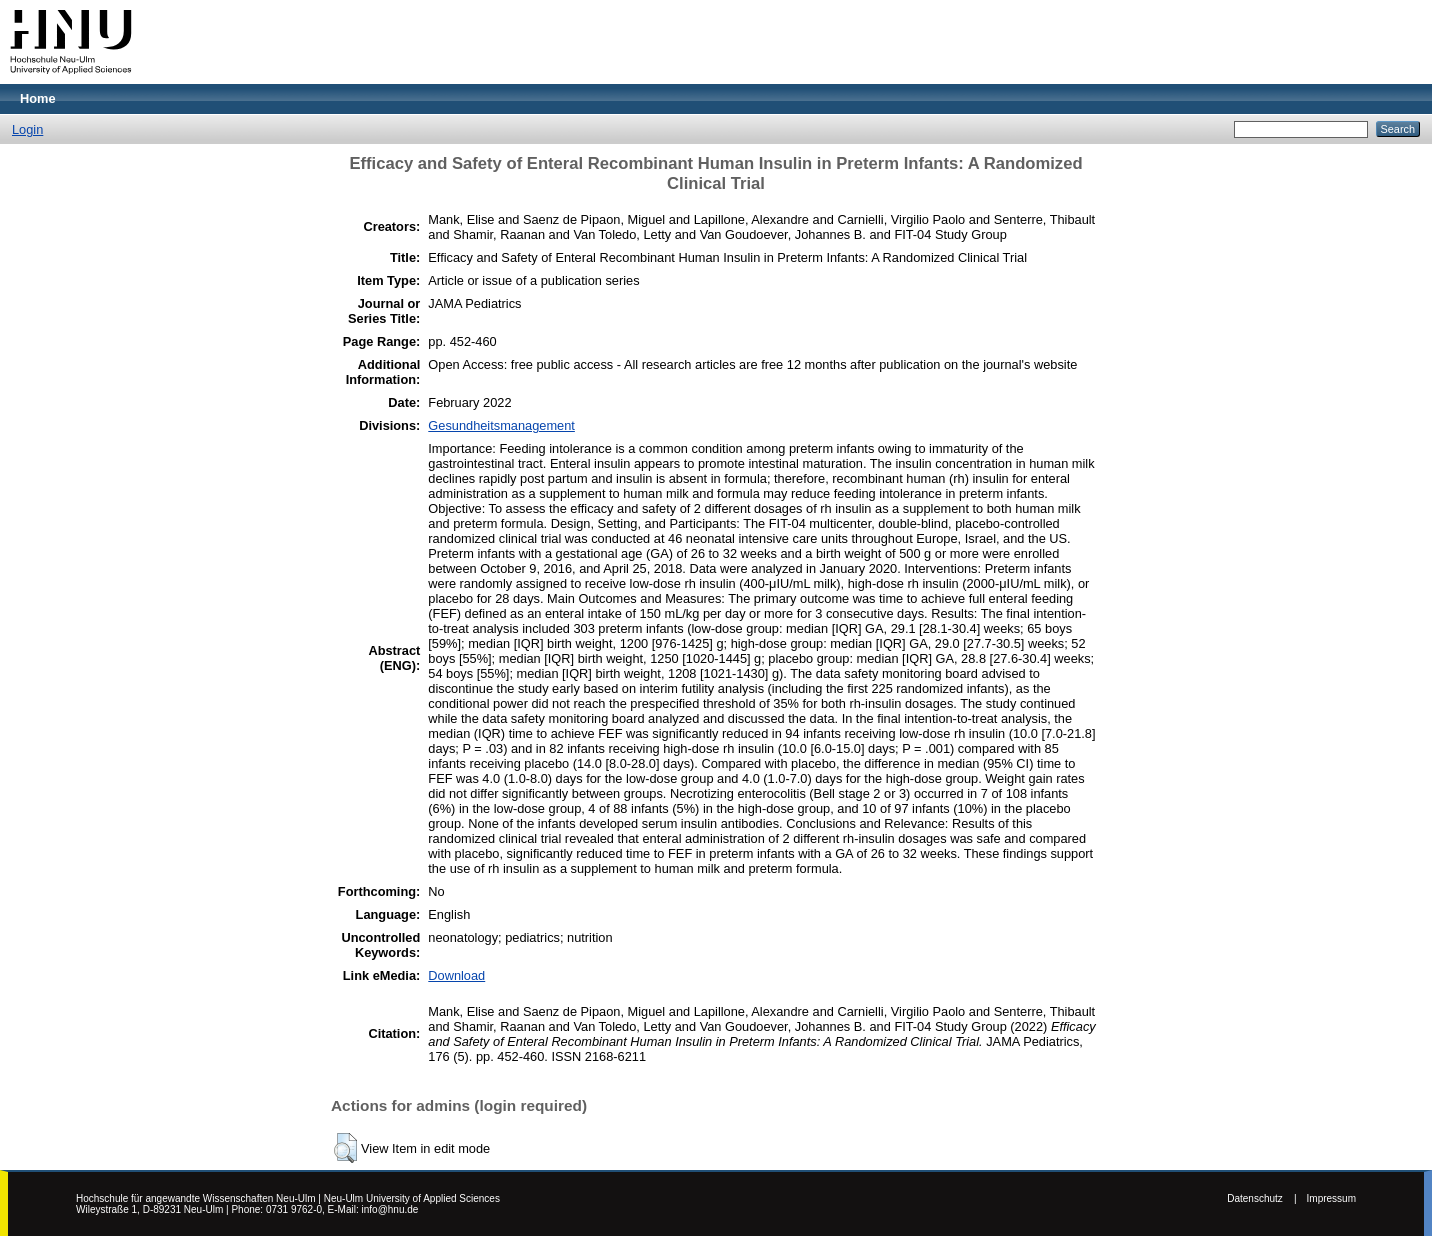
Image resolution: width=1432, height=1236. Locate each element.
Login (27, 129)
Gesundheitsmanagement (501, 425)
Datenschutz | (1261, 1198)
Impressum (1331, 1198)
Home (38, 98)
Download (456, 975)
